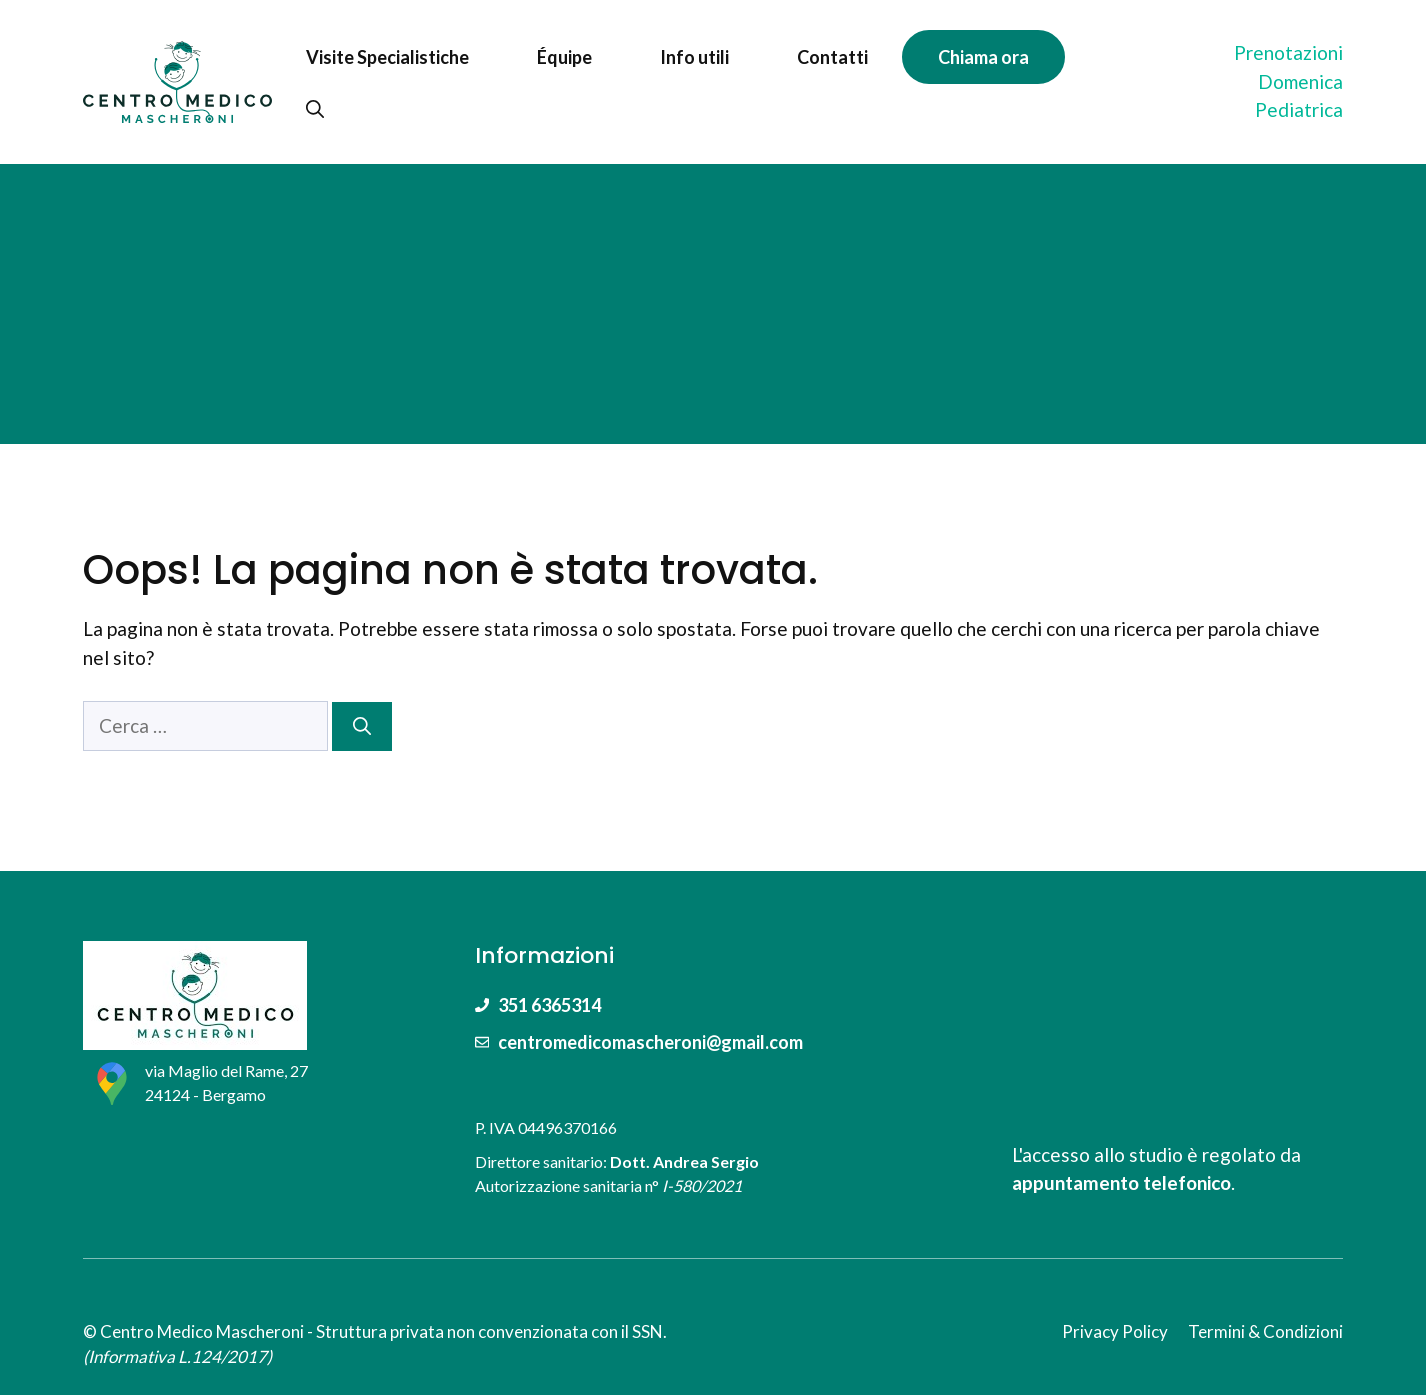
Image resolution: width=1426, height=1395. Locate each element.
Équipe (564, 57)
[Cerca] (362, 726)
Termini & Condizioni (1265, 1331)
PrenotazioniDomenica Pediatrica (1288, 81)
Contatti (832, 57)
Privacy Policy (1115, 1331)
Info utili (694, 57)
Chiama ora (983, 57)
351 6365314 (549, 1005)
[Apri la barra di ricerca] (315, 109)
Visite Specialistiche (387, 57)
